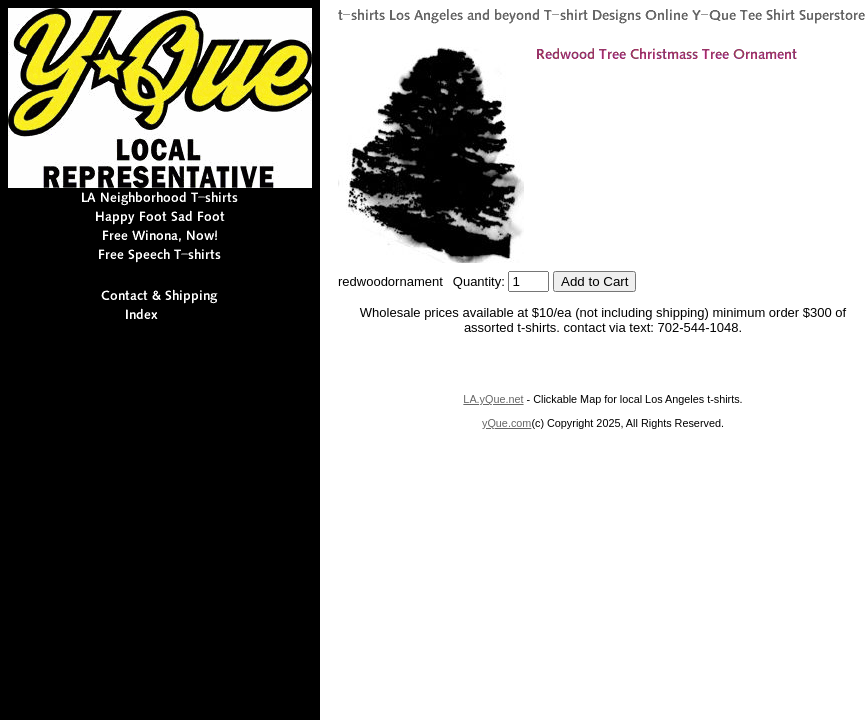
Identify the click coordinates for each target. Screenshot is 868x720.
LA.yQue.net (493, 399)
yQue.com (506, 423)
